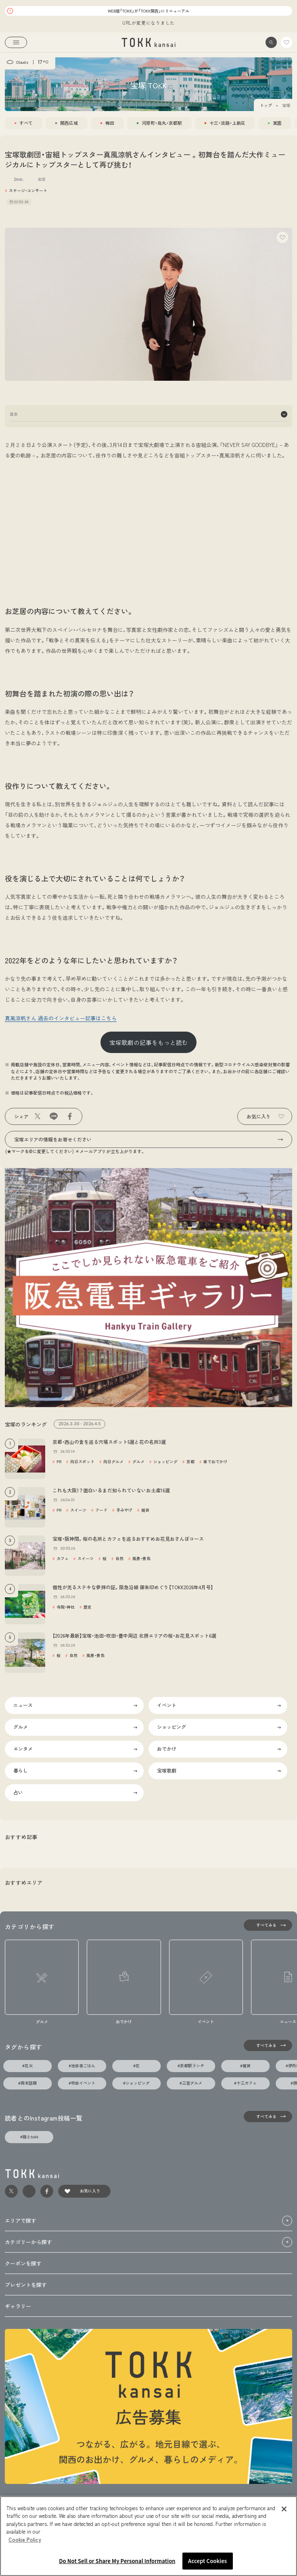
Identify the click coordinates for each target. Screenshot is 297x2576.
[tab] (23, 123)
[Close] (284, 2509)
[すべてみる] (268, 1925)
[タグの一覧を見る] (268, 2045)
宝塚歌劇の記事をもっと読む (148, 1042)
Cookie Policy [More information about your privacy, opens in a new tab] (24, 2539)
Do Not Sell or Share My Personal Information (117, 2561)
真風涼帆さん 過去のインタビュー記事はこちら (61, 1018)
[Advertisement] (148, 525)
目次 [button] (148, 414)
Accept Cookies (207, 2561)
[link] (148, 42)
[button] (271, 42)
